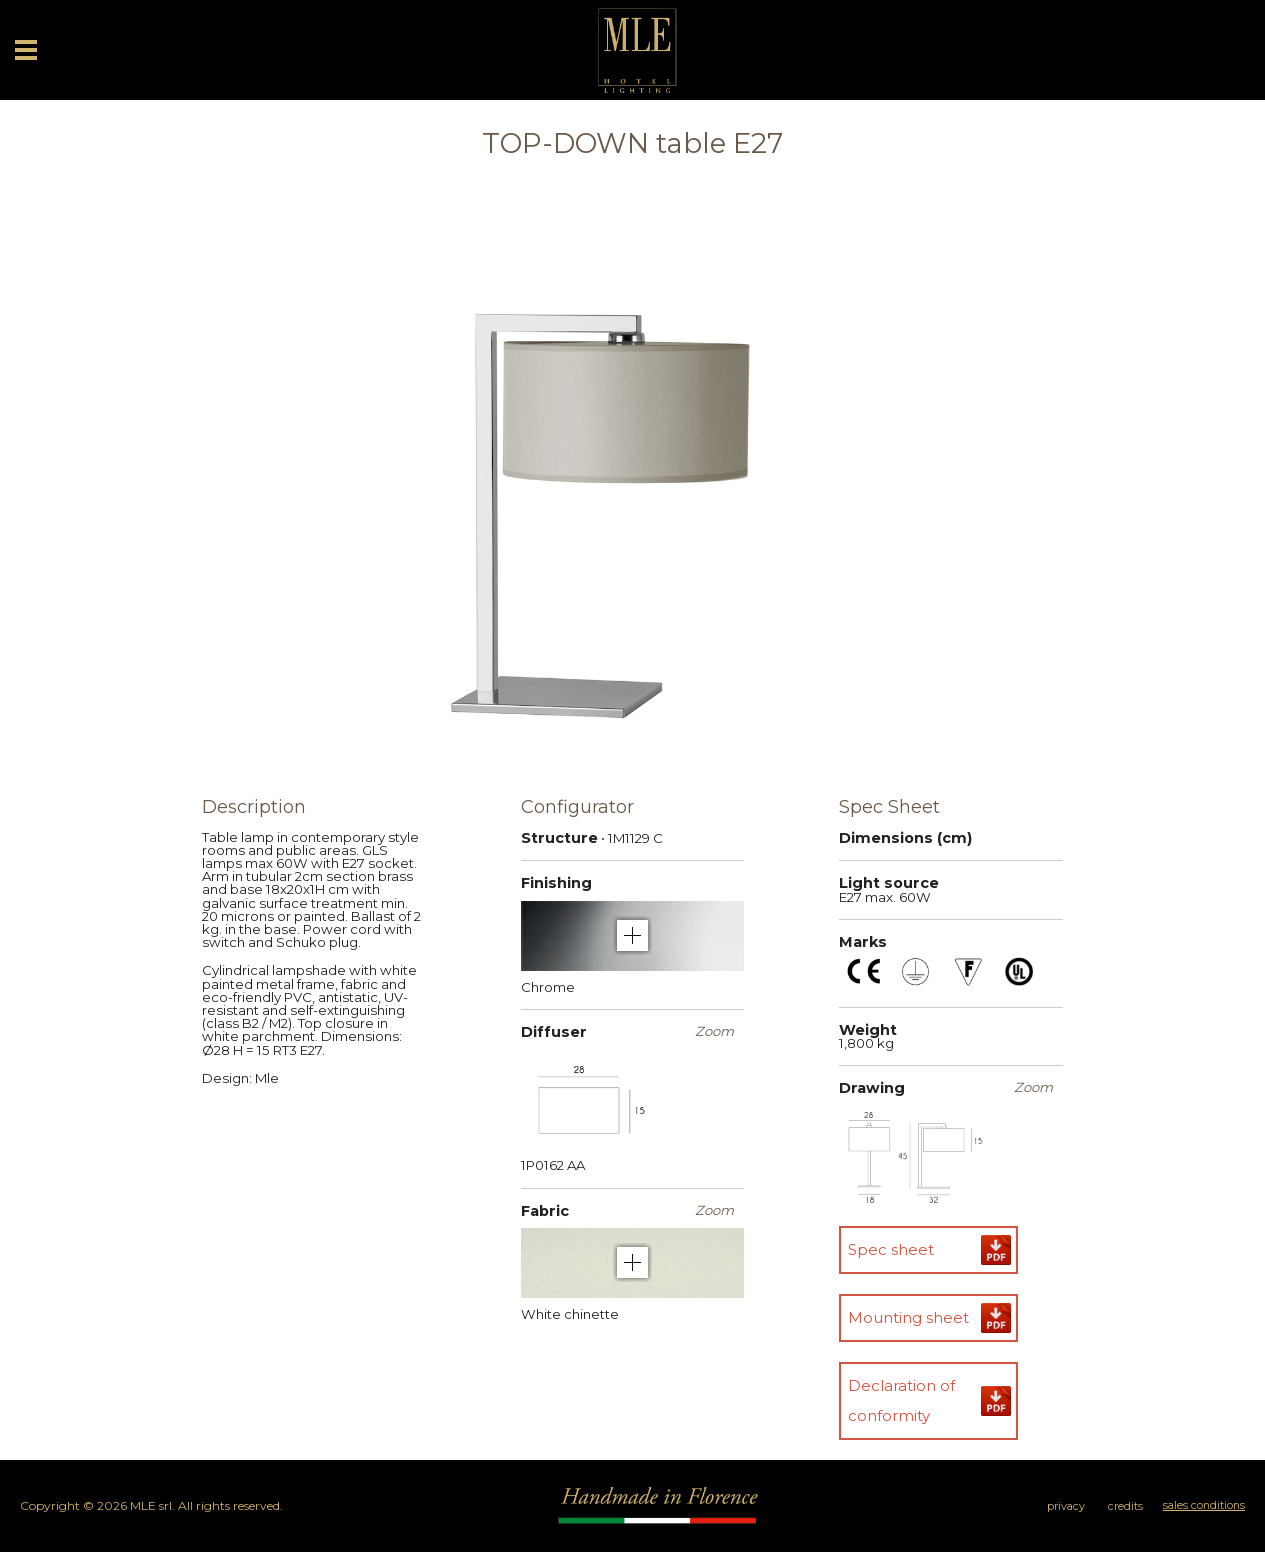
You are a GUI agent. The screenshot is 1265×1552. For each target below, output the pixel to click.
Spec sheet (891, 1249)
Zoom (714, 1031)
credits (1125, 1506)
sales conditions (1204, 1505)
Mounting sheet (908, 1317)
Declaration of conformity (901, 1400)
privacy (1066, 1506)
